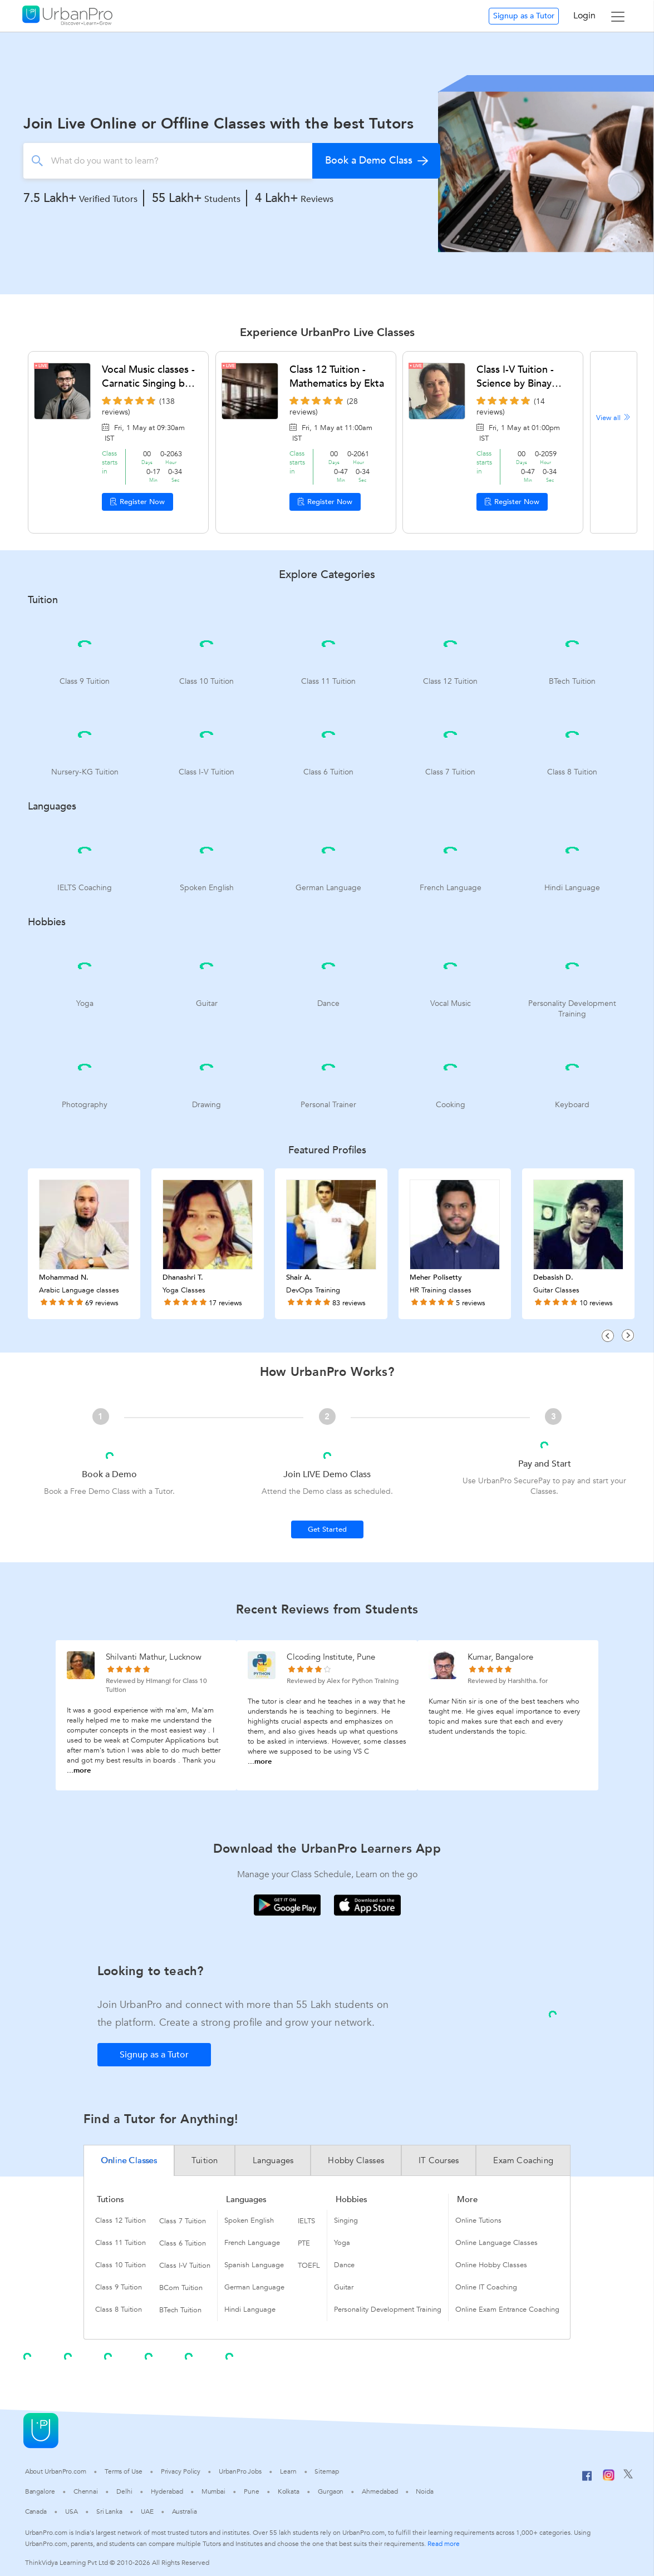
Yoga (342, 2243)
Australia (184, 2511)
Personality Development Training (387, 2309)
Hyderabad (167, 2491)
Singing (346, 2220)
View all (613, 418)
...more (79, 1770)
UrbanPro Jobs (240, 2471)
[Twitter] (628, 2476)
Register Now (137, 502)
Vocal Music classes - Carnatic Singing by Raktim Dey (148, 377)
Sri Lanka (109, 2511)
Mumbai (213, 2491)
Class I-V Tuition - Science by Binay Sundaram (515, 377)
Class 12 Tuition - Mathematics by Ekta (336, 377)
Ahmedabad (379, 2491)
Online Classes (129, 2160)
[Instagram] (608, 2478)
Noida (425, 2491)
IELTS (306, 2221)
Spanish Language (254, 2265)
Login (584, 15)
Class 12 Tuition (120, 2220)
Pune (251, 2491)
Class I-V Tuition (184, 2266)
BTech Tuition (180, 2310)
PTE (304, 2243)
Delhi (124, 2491)
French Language (252, 2243)
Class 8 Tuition (118, 2309)
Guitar (343, 2287)
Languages (273, 2160)
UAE (147, 2511)
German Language (254, 2287)
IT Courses (439, 2160)
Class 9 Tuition (118, 2287)
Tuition (204, 2160)
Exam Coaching (523, 2160)
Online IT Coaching (486, 2287)
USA (71, 2511)
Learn (288, 2471)
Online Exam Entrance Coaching (507, 2309)
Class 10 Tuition (120, 2265)
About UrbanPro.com (55, 2471)
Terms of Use (123, 2471)
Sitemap (326, 2471)
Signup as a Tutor (523, 16)
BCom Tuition (181, 2288)
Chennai (85, 2491)
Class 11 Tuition (120, 2243)
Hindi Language (250, 2309)
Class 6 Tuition (182, 2243)
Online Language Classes (496, 2243)
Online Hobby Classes (491, 2265)
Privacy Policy (181, 2471)
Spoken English (249, 2220)
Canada (36, 2511)
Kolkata (288, 2491)
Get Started (327, 1529)
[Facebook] (587, 2480)
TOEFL (309, 2266)
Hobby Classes (356, 2160)
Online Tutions (478, 2220)
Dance (344, 2265)
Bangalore (40, 2491)
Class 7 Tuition (182, 2221)
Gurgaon (330, 2491)
